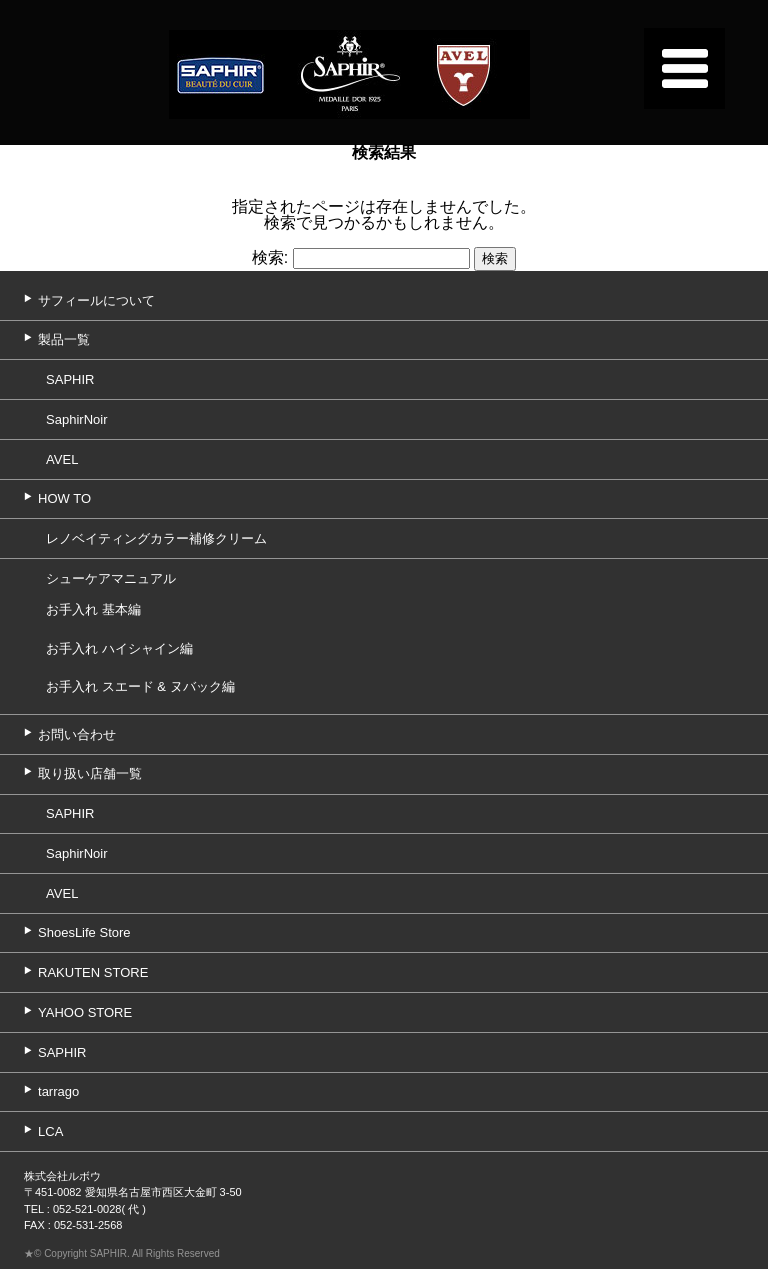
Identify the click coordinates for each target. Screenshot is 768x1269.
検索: (270, 257)
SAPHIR (70, 379)
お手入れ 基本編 (93, 609)
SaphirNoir (76, 419)
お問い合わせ (77, 734)
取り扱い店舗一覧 (90, 773)
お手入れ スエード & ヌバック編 (140, 686)
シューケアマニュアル (111, 578)
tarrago (58, 1091)
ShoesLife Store (84, 932)
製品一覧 (64, 339)
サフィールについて (96, 300)
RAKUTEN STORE (93, 972)
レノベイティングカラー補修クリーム (156, 538)
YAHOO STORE (85, 1012)
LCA (50, 1131)
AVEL (62, 459)
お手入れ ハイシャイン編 (119, 648)
